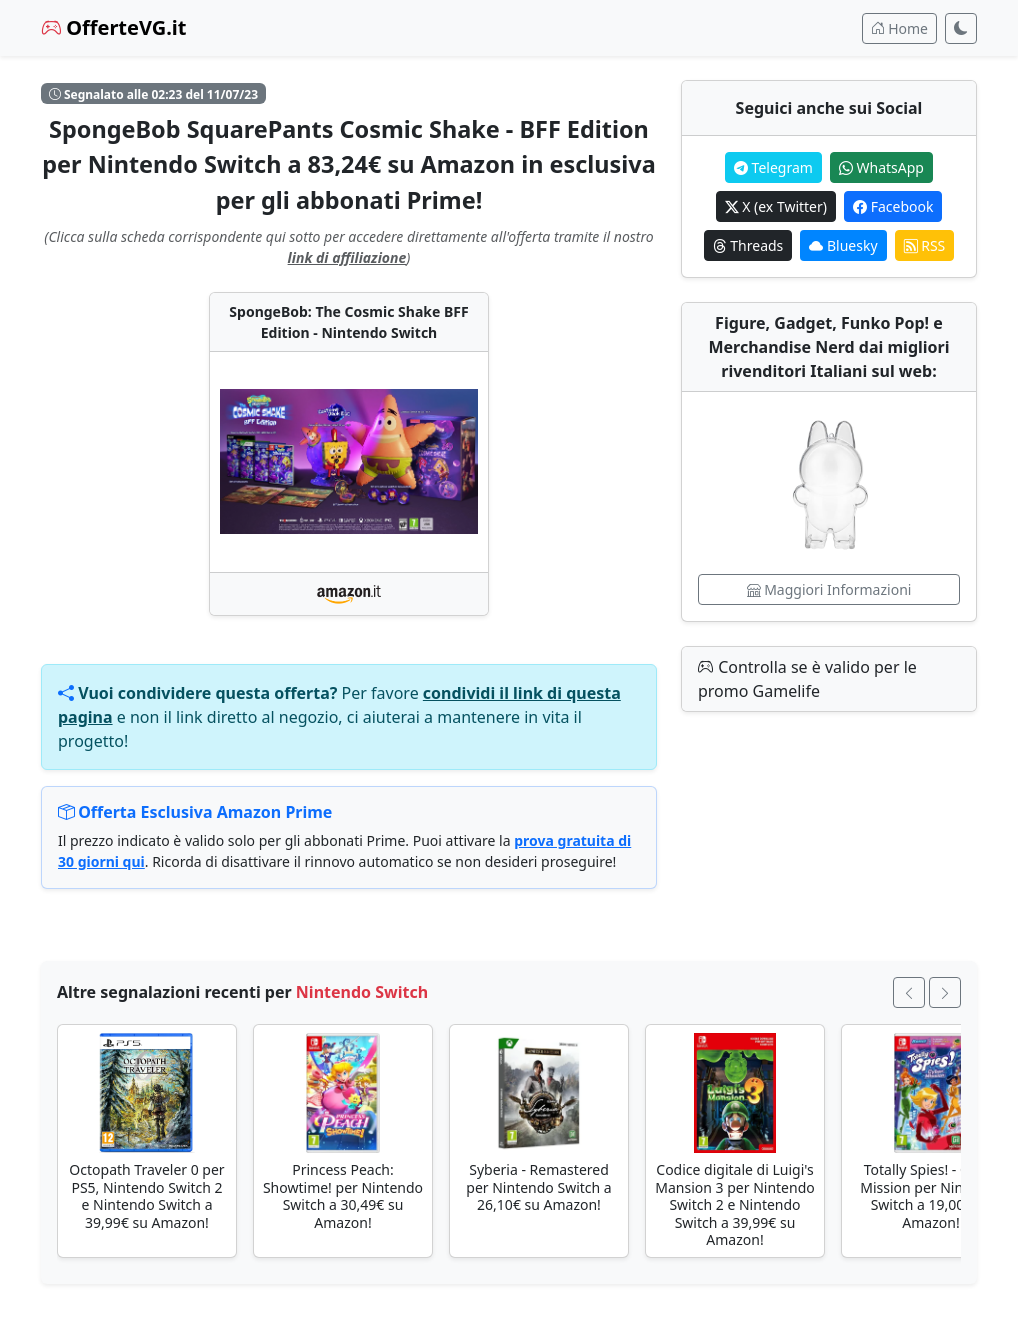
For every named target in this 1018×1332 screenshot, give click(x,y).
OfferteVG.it (114, 27)
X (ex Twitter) (776, 206)
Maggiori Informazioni (829, 589)
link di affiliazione (347, 257)
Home (899, 28)
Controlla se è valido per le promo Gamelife (807, 679)
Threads (748, 245)
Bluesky (843, 245)
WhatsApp (881, 167)
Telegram (773, 167)
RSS (925, 245)
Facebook (893, 206)
